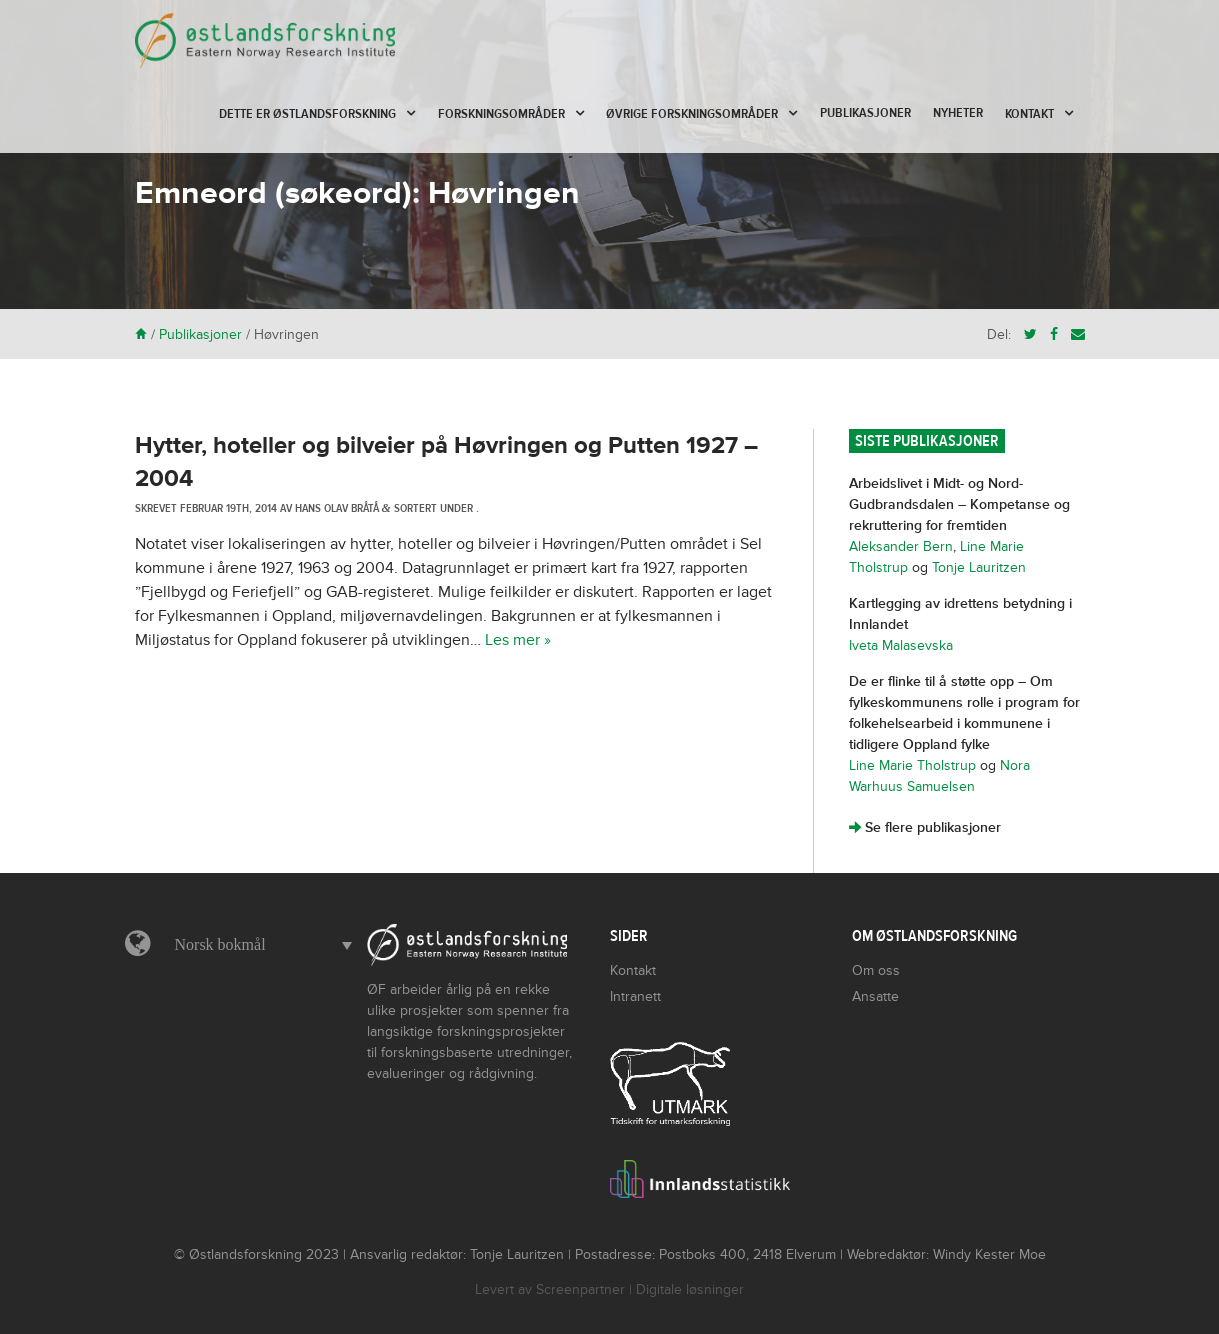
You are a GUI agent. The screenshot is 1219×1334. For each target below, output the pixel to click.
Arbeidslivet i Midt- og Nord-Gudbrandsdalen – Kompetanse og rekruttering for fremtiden (959, 504)
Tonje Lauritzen (979, 567)
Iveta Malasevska (901, 645)
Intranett (635, 996)
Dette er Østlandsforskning (307, 114)
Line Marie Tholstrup (912, 765)
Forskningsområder (501, 114)
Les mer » (518, 640)
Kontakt (1029, 114)
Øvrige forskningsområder (692, 114)
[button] (259, 945)
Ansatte (875, 996)
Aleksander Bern (901, 546)
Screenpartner (580, 1289)
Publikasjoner (865, 113)
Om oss (876, 970)
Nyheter (958, 113)
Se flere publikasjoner (925, 827)
